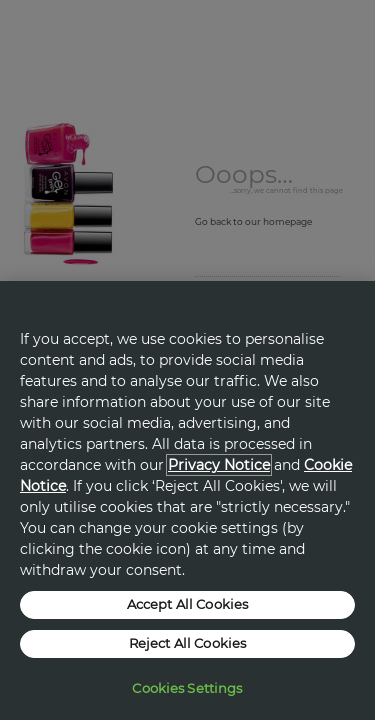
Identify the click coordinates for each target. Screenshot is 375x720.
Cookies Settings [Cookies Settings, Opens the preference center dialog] (187, 688)
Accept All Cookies (187, 604)
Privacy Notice (219, 465)
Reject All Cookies (187, 643)
